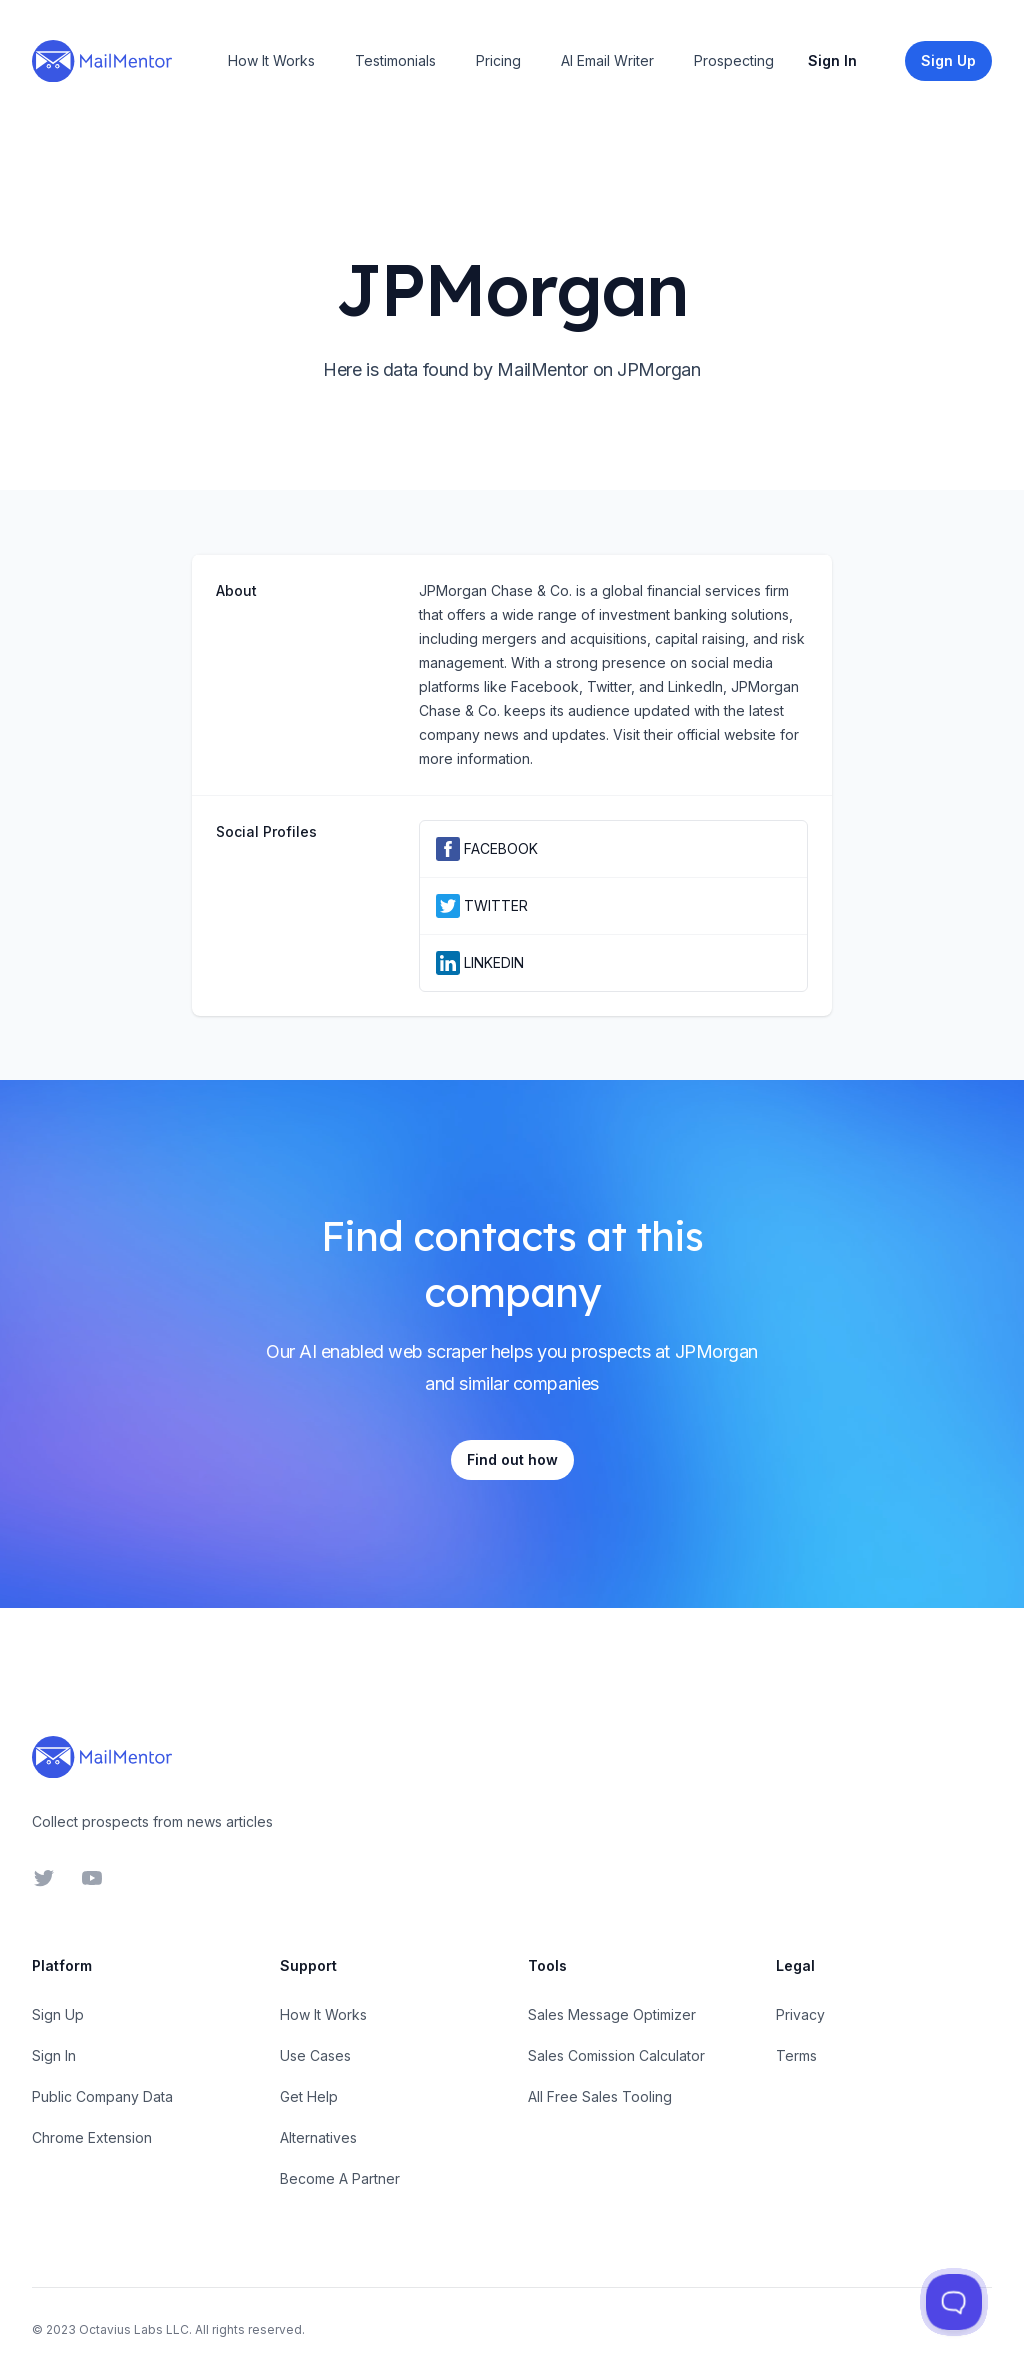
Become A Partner (340, 2178)
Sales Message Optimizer (612, 2014)
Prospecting (734, 60)
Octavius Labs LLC (134, 2329)
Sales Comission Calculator (616, 2055)
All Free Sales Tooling (600, 2096)
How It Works (271, 60)
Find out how (512, 1459)
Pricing (498, 60)
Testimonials (395, 60)
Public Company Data (102, 2096)
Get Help (309, 2096)
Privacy (800, 2014)
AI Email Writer (607, 60)
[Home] (102, 61)
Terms (796, 2055)
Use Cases (315, 2055)
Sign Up (58, 2014)
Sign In (832, 60)
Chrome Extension (92, 2137)
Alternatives (318, 2137)
